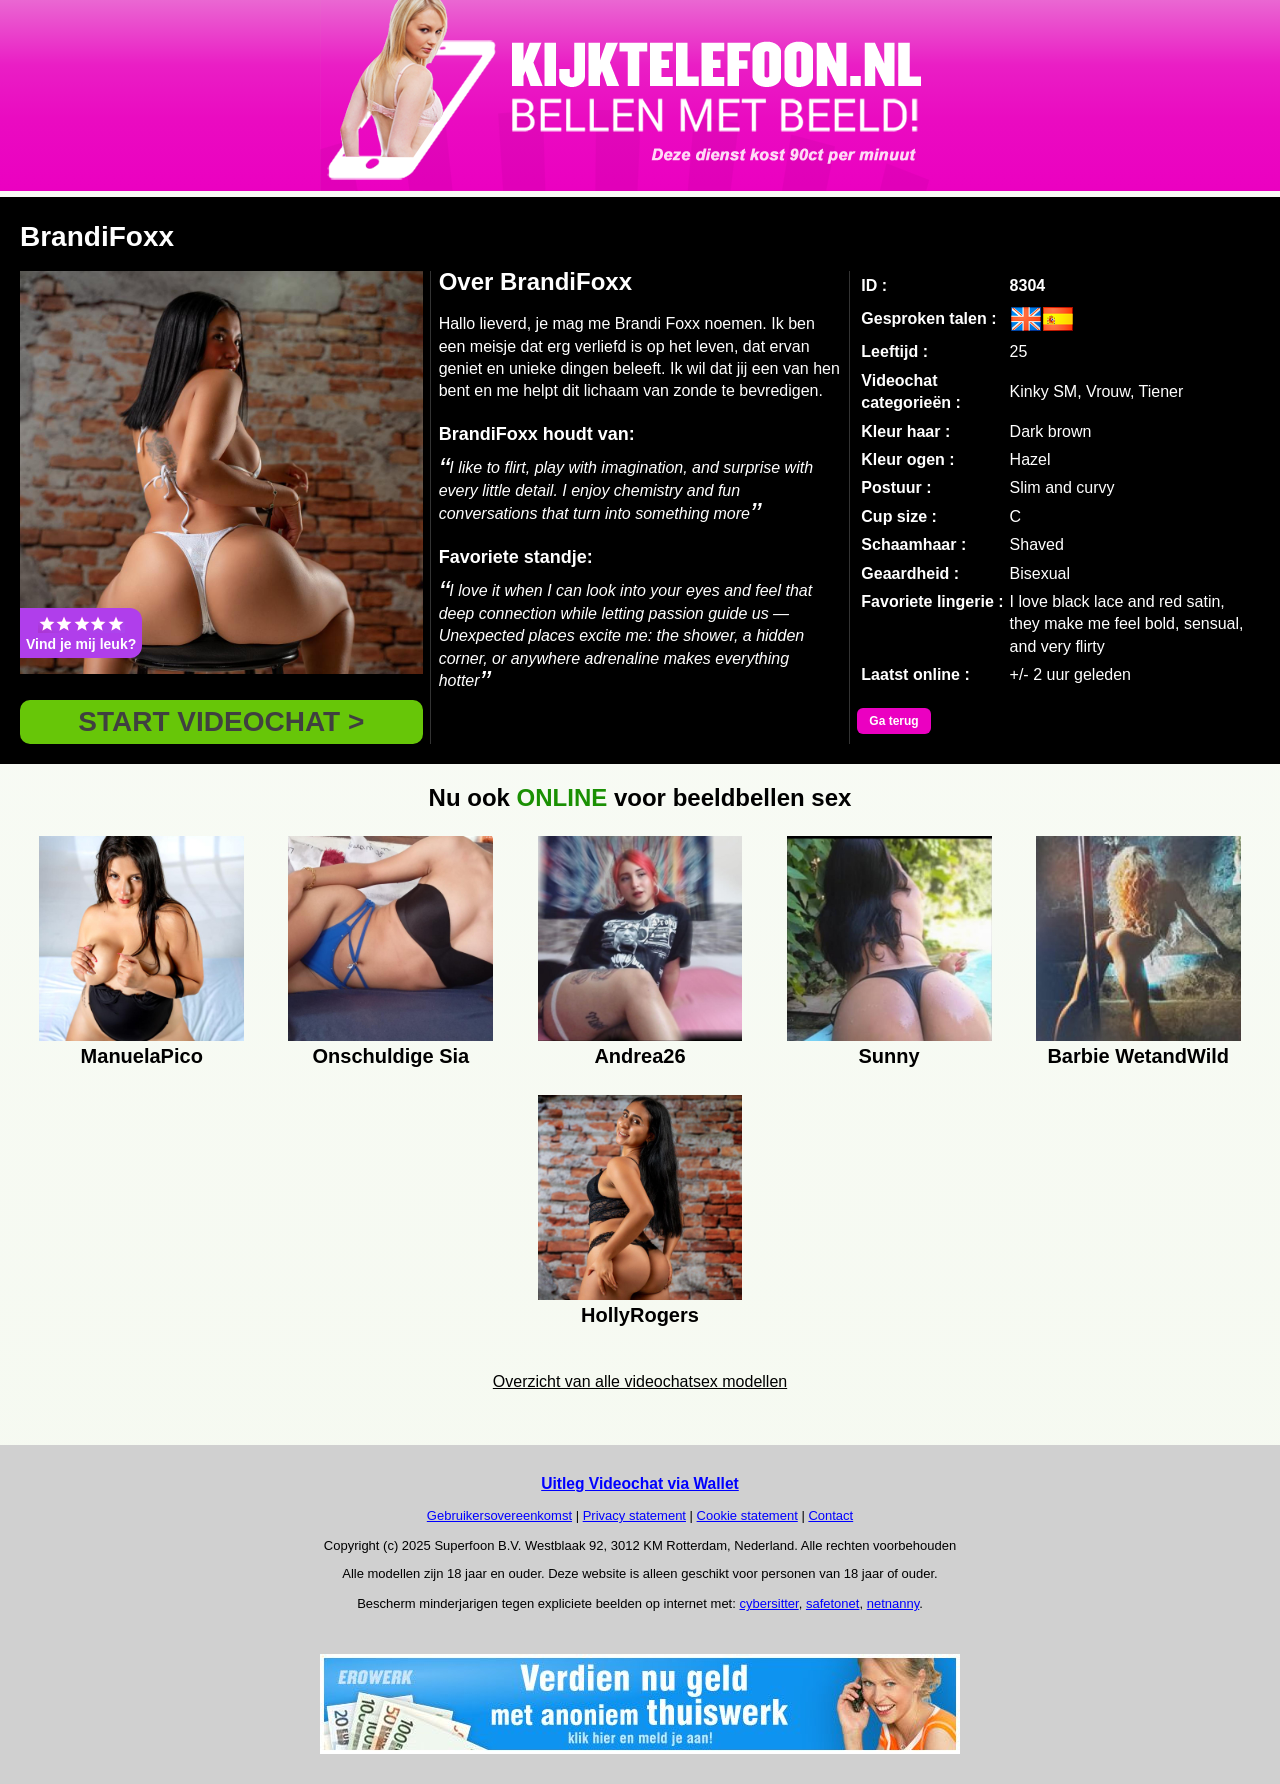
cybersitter (768, 1603)
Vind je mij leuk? (81, 633)
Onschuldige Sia (391, 1056)
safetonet (833, 1603)
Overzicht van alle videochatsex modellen (640, 1381)
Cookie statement (747, 1515)
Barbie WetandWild (1138, 1056)
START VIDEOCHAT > (221, 721)
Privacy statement (634, 1515)
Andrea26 (639, 1056)
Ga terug (893, 721)
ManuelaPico (142, 1056)
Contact (830, 1515)
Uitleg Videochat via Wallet (640, 1483)
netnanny (893, 1603)
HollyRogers (640, 1315)
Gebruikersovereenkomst (499, 1515)
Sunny (889, 1056)
